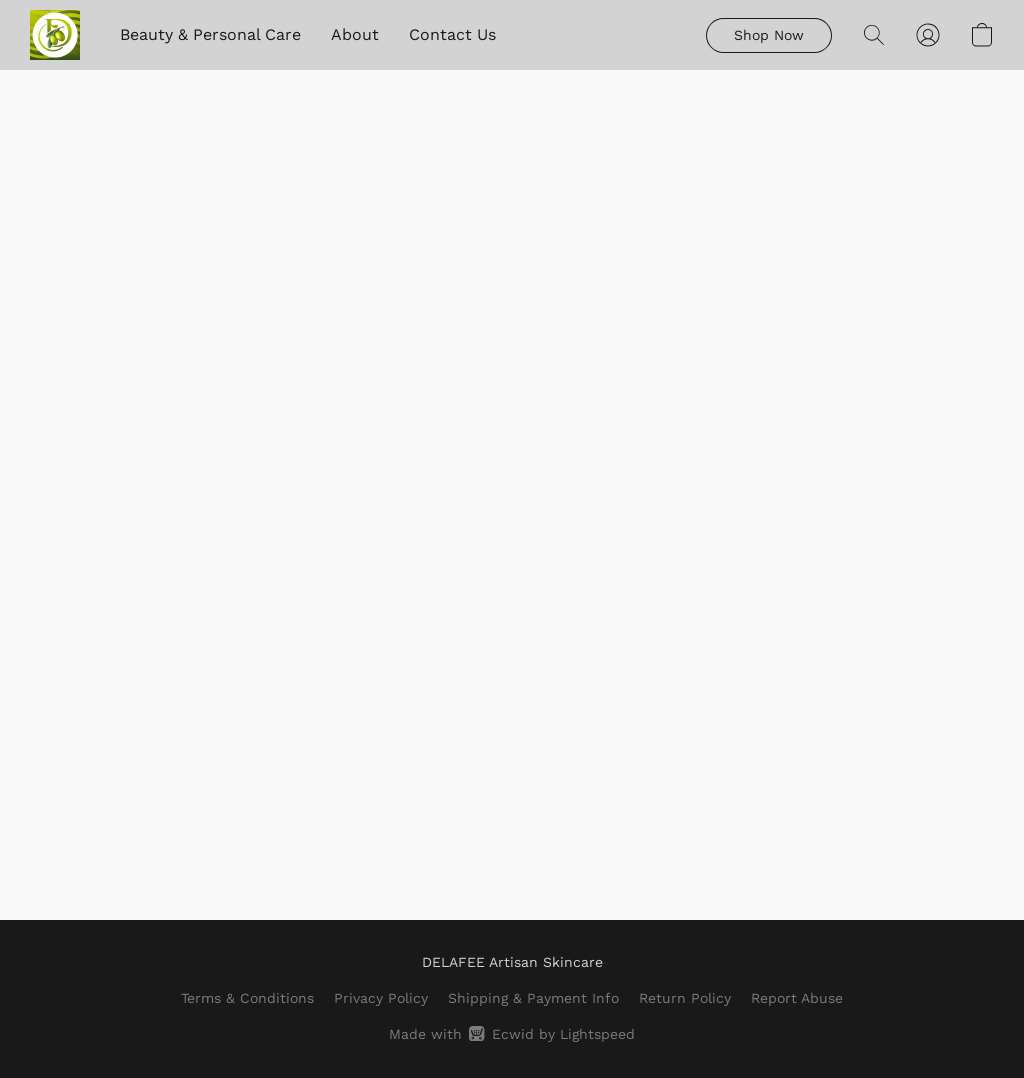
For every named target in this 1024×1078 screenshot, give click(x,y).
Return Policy (685, 998)
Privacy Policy (381, 998)
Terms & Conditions (247, 998)
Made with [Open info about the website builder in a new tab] (511, 1034)
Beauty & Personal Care (210, 34)
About (355, 34)
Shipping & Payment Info (533, 998)
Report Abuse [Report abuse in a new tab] (797, 998)
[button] (55, 35)
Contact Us (452, 34)
